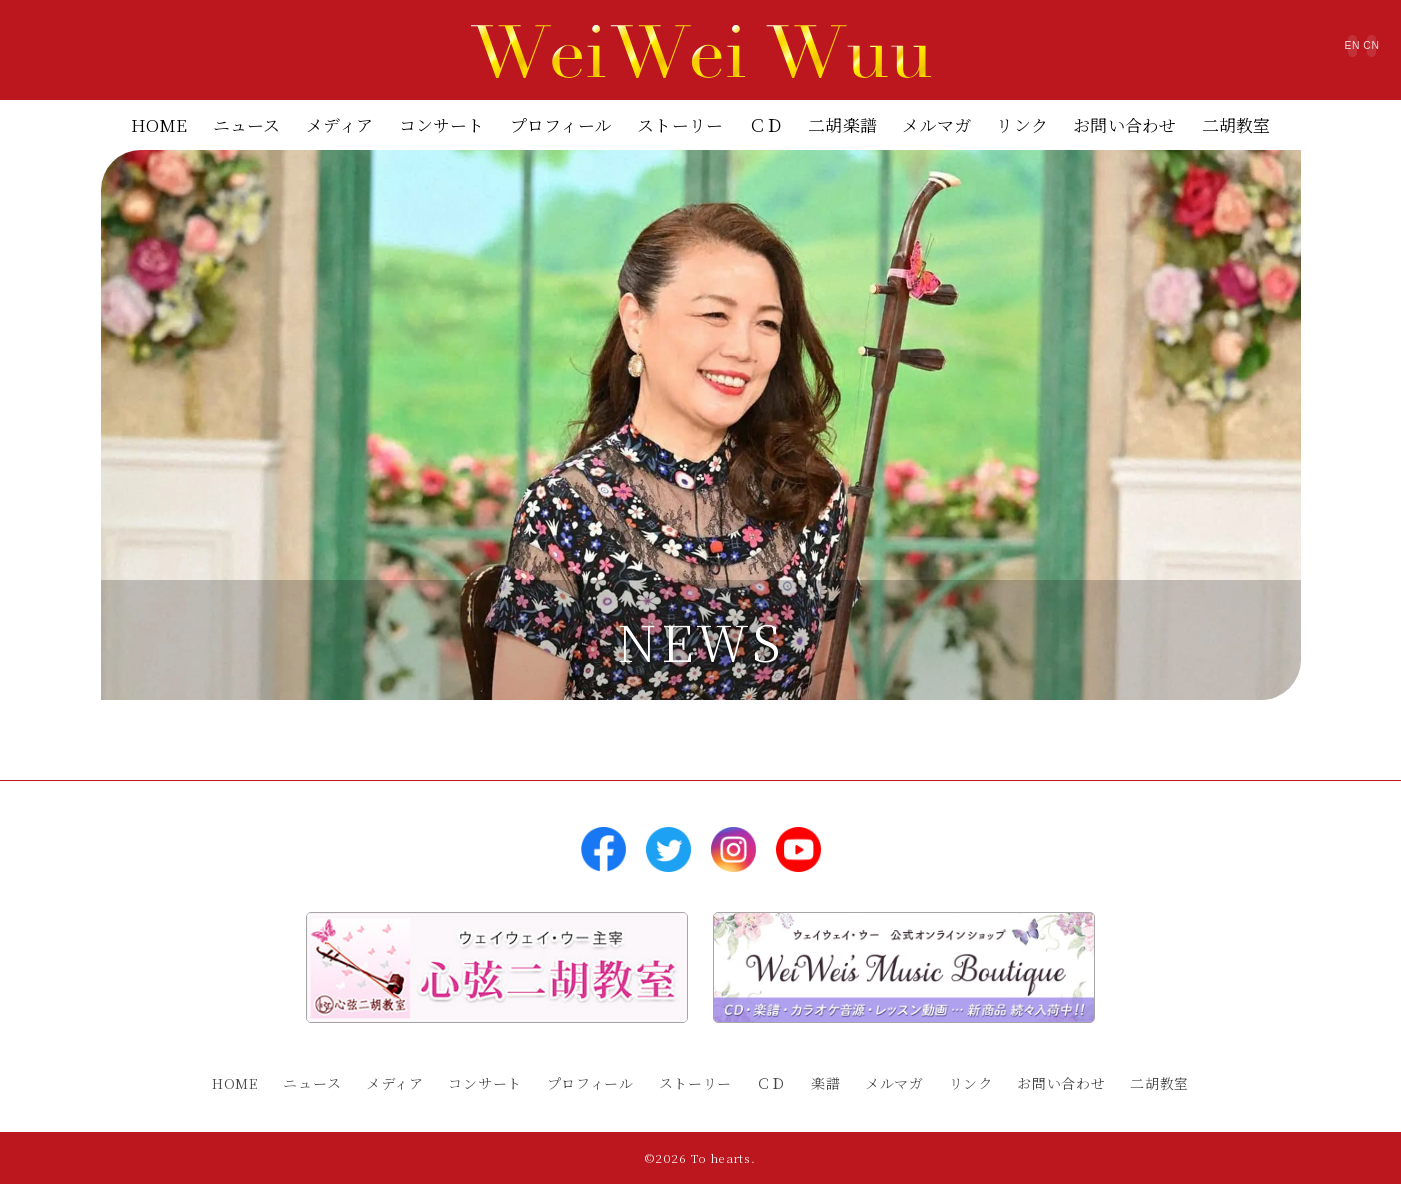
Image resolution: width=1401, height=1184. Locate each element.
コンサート (442, 124)
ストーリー (680, 124)
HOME (159, 124)
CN (1335, 54)
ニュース (247, 124)
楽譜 (825, 1083)
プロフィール (561, 124)
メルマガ (936, 124)
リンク (1022, 124)
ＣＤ (766, 124)
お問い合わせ (1124, 124)
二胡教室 (1236, 124)
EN (1246, 54)
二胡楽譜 (842, 124)
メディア (340, 124)
